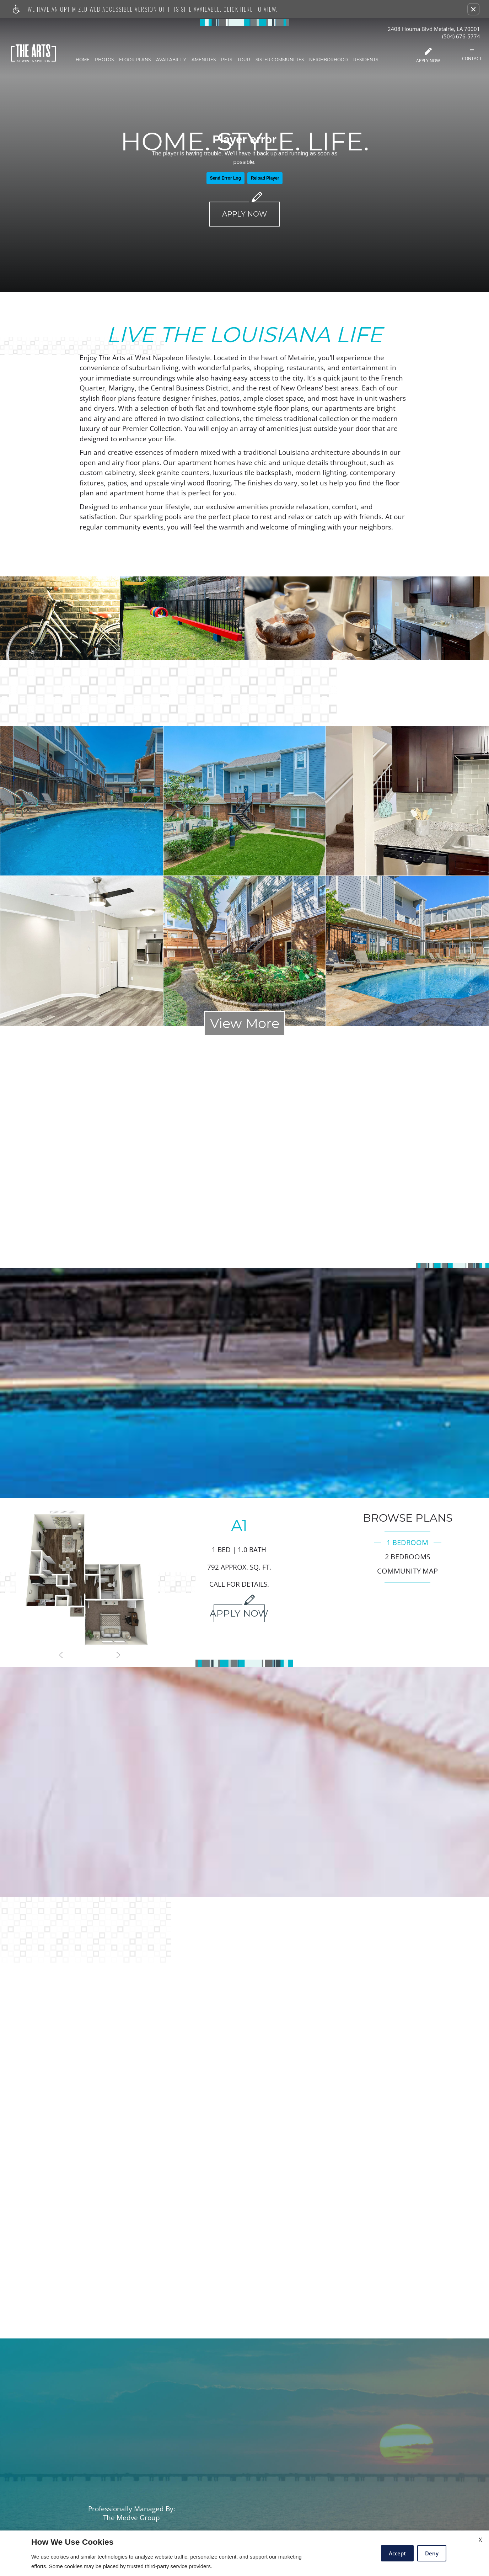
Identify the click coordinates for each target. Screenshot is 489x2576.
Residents (367, 59)
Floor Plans (136, 59)
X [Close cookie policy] (480, 2540)
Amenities (205, 59)
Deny (432, 2553)
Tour (245, 59)
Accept (397, 2553)
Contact (472, 55)
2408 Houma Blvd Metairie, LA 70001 (434, 28)
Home (84, 59)
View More (244, 1023)
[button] (473, 9)
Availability (172, 59)
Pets (227, 59)
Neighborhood (330, 59)
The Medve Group (131, 2518)
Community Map (407, 1571)
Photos (105, 59)
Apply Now (429, 56)
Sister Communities (281, 59)
